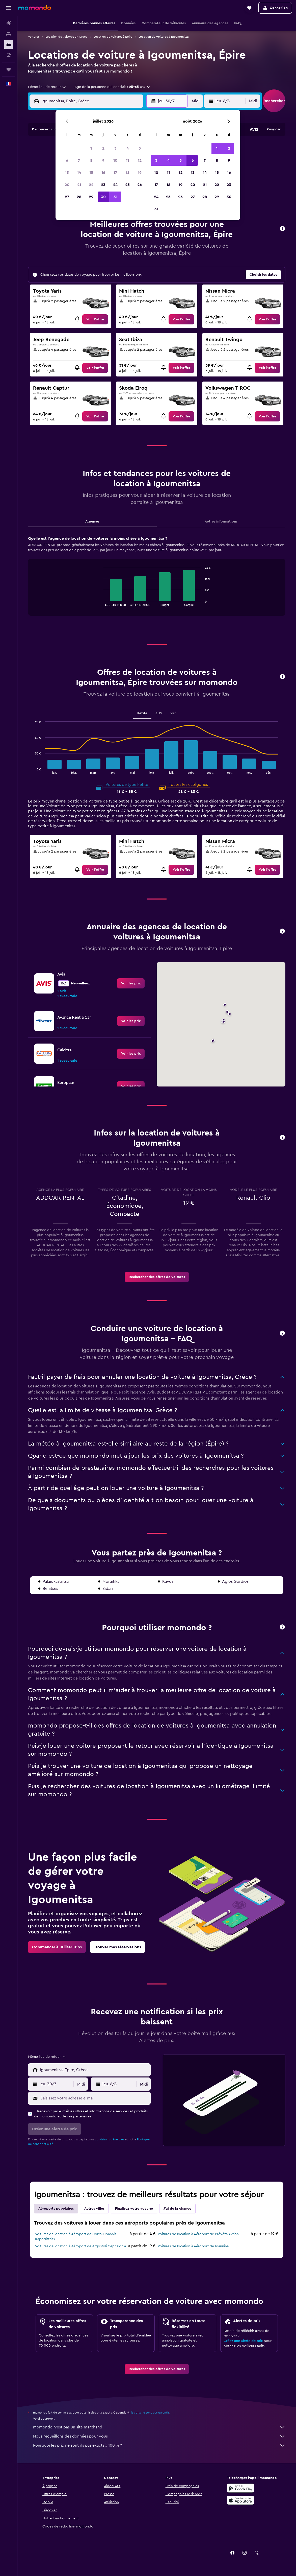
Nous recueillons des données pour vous (159, 2436)
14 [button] (79, 173)
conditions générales (109, 2139)
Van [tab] (173, 713)
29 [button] (91, 197)
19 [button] (140, 173)
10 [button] (115, 160)
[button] (8, 7)
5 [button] (140, 148)
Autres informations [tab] (221, 521)
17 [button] (115, 173)
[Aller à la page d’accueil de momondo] (34, 7)
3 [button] (115, 148)
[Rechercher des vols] (8, 23)
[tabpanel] (156, 580)
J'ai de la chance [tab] (177, 2208)
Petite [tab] (142, 713)
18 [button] (127, 173)
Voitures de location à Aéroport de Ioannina (193, 2246)
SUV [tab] (158, 713)
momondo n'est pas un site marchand (159, 2427)
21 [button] (79, 185)
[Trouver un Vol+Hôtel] (8, 55)
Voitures (33, 36)
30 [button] (103, 197)
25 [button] (127, 185)
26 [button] (139, 185)
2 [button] (103, 148)
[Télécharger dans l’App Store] (240, 2500)
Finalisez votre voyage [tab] (134, 2208)
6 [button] (67, 160)
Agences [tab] (92, 521)
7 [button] (79, 160)
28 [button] (79, 197)
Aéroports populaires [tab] (56, 2208)
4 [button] (127, 148)
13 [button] (67, 173)
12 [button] (140, 160)
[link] (95, 319)
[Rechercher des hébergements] (8, 34)
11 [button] (127, 160)
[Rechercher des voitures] (8, 44)
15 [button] (91, 173)
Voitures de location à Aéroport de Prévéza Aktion (198, 2234)
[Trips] (8, 69)
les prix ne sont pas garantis (150, 2412)
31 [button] (115, 197)
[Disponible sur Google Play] (240, 2488)
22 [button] (91, 185)
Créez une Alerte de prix (243, 2341)
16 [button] (103, 173)
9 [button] (103, 160)
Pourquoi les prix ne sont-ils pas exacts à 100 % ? (159, 2445)
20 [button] (67, 185)
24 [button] (115, 185)
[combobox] (47, 86)
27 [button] (67, 197)
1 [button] (91, 148)
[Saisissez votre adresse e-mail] (94, 2098)
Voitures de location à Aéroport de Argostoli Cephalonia (80, 2246)
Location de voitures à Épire (113, 36)
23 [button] (103, 185)
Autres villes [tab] (94, 2208)
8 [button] (91, 160)
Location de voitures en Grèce (66, 36)
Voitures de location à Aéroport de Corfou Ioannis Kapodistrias (75, 2236)
